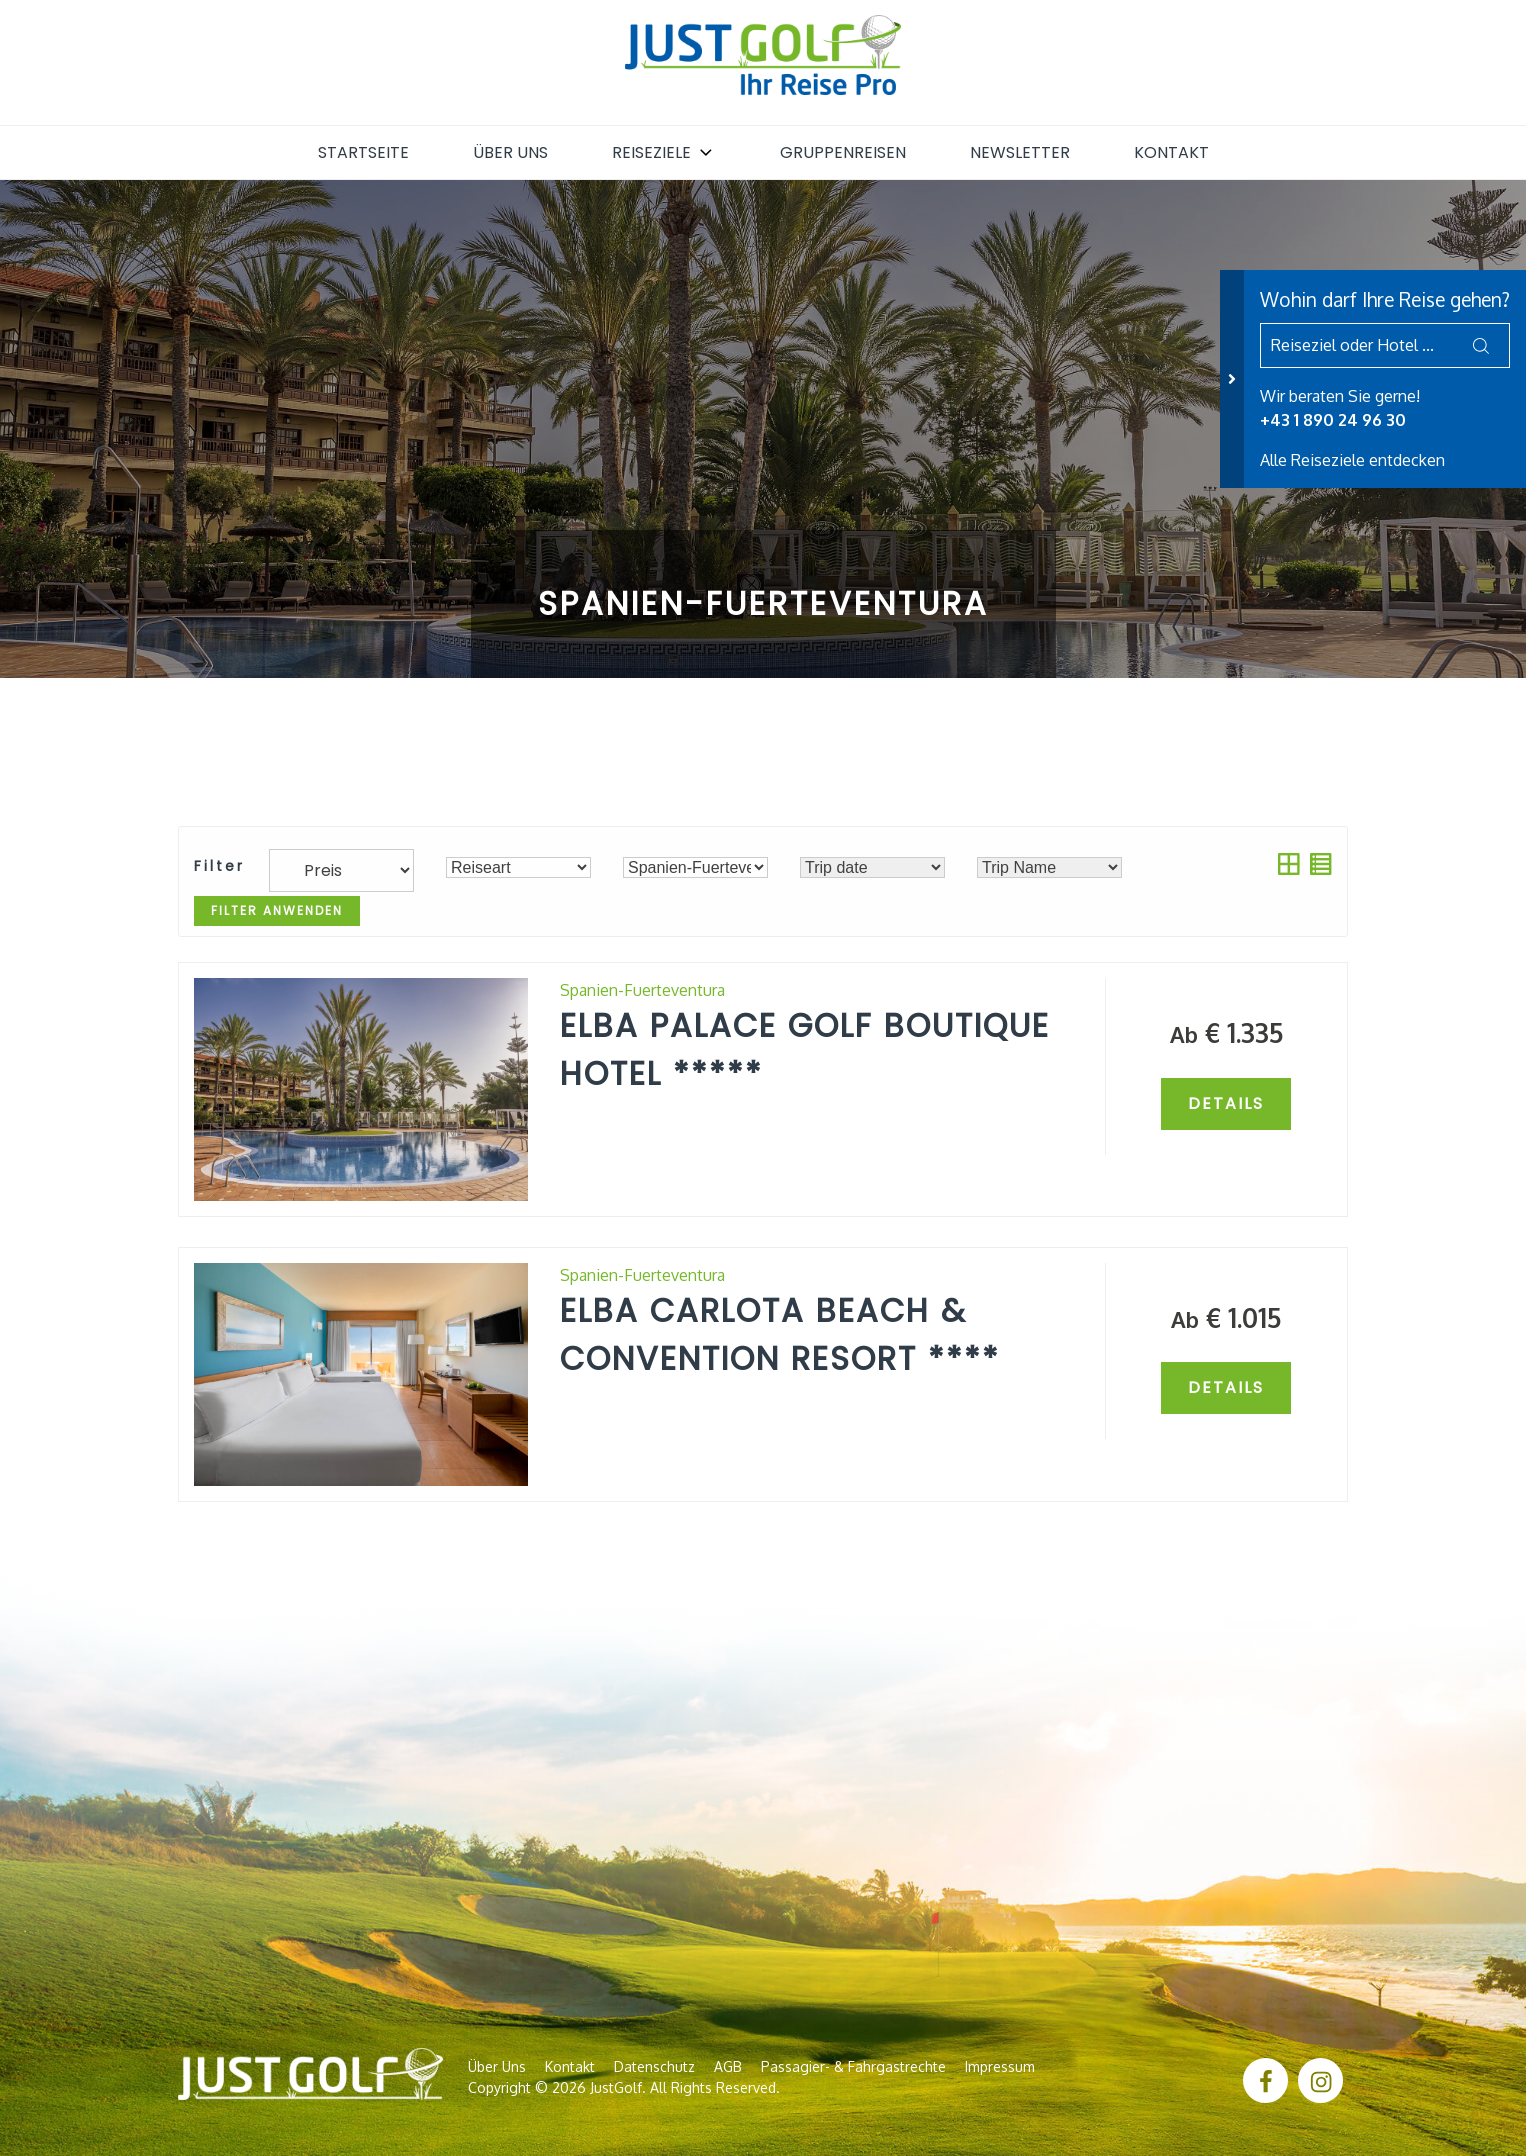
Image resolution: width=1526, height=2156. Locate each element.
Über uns (510, 152)
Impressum (1000, 2066)
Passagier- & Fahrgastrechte (853, 2066)
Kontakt (1171, 152)
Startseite (363, 152)
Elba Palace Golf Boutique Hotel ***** (805, 1049)
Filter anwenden (277, 910)
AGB (728, 2066)
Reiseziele (664, 152)
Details (1226, 1103)
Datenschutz (654, 2066)
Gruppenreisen (843, 152)
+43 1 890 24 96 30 (1333, 420)
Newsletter (1020, 152)
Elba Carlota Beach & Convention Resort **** (780, 1334)
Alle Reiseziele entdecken (1352, 460)
